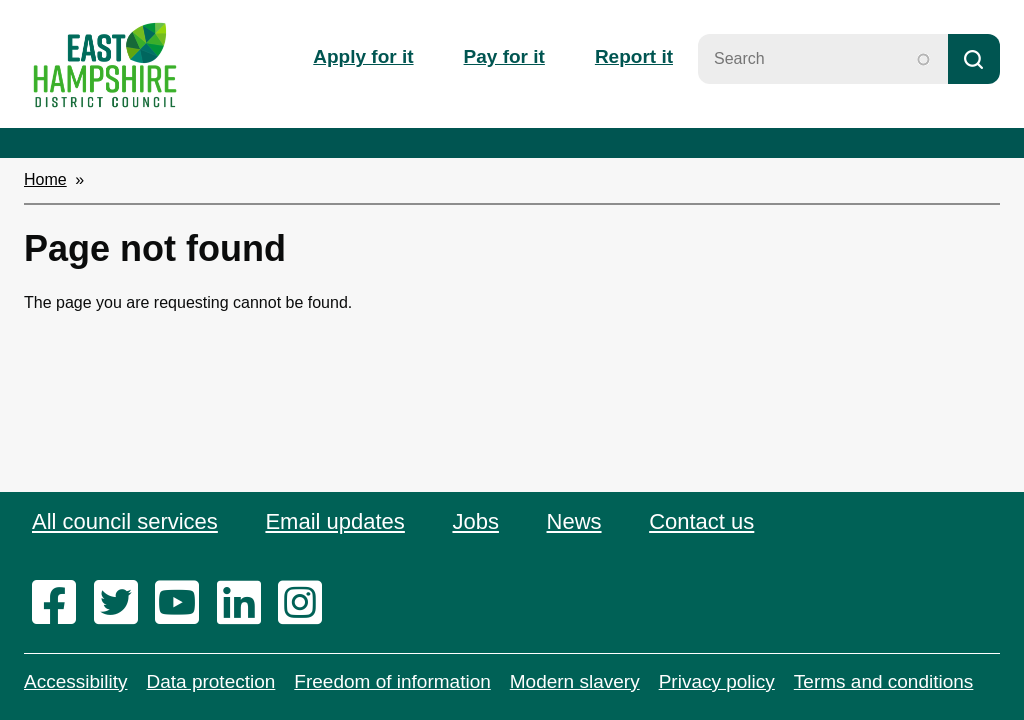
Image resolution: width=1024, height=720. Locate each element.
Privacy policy (717, 681)
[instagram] (306, 604)
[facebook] (60, 604)
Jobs (475, 521)
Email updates (334, 521)
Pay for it (504, 56)
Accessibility (75, 681)
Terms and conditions (884, 681)
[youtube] (183, 604)
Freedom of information (392, 681)
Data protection (210, 681)
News (574, 521)
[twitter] (122, 604)
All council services (125, 521)
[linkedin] (245, 604)
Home (45, 179)
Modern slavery (575, 681)
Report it (634, 56)
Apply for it (363, 56)
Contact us (701, 521)
